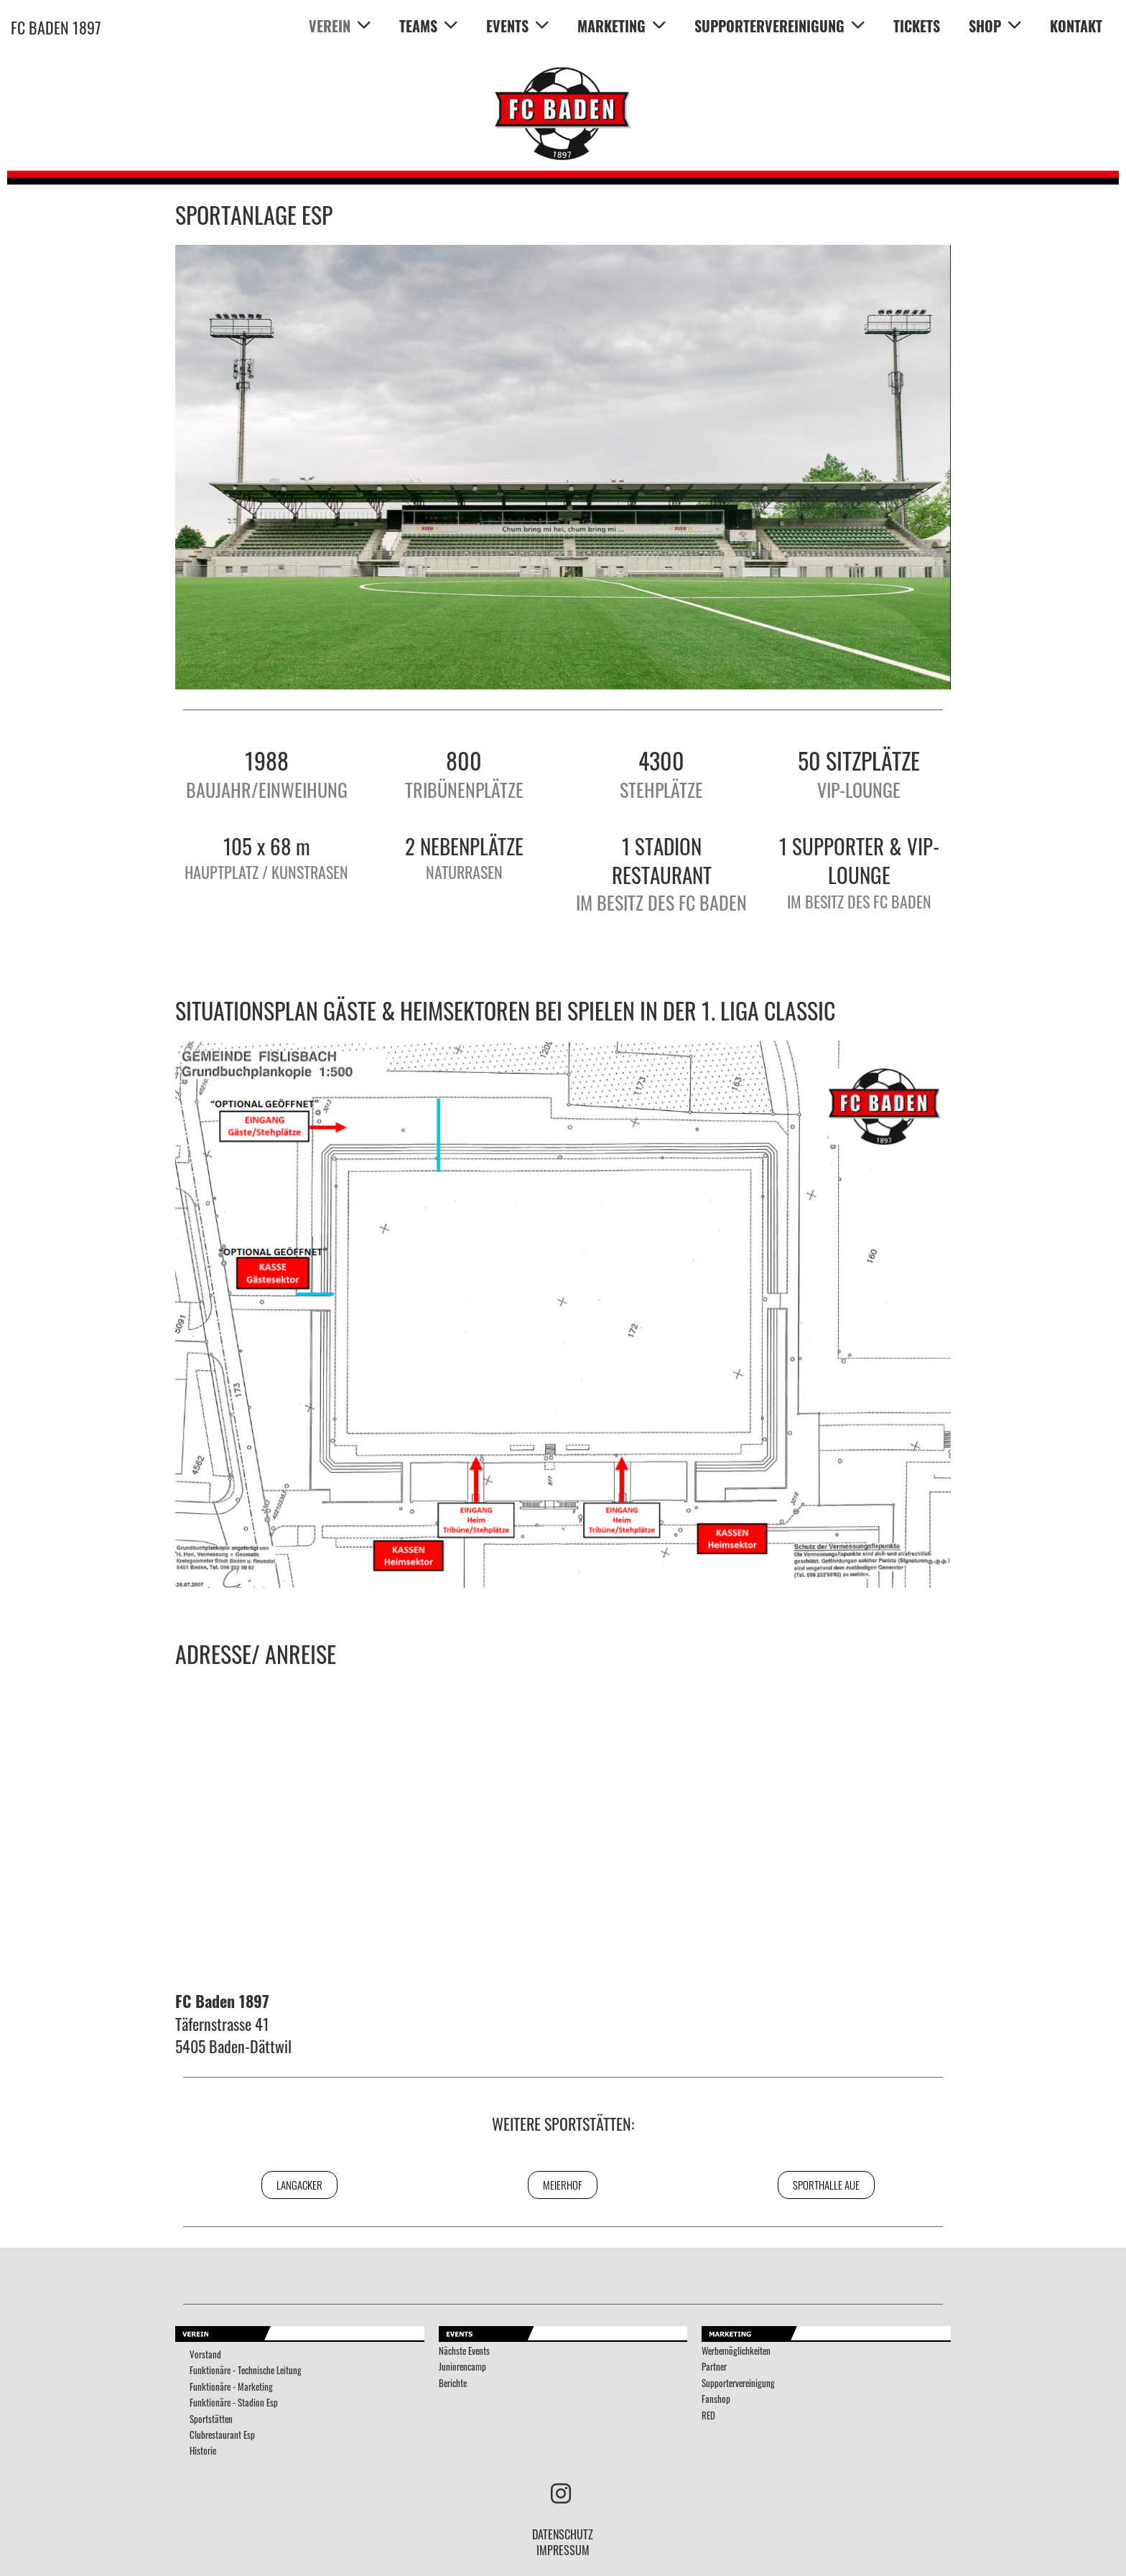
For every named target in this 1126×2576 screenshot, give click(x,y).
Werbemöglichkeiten (736, 2351)
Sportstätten (211, 2419)
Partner (714, 2366)
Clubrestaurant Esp (222, 2435)
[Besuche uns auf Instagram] (561, 2491)
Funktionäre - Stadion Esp (234, 2402)
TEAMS (428, 26)
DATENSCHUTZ (562, 2534)
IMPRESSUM (563, 2550)
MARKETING (621, 26)
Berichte (453, 2383)
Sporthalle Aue (826, 2185)
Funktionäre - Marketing (231, 2387)
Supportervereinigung (738, 2383)
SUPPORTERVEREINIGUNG (779, 26)
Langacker (299, 2185)
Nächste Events (464, 2351)
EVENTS (517, 26)
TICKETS (916, 26)
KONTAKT (1076, 26)
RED (708, 2415)
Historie (203, 2451)
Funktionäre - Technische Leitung (246, 2370)
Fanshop (716, 2399)
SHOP (995, 26)
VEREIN (340, 26)
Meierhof (562, 2185)
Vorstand (205, 2354)
